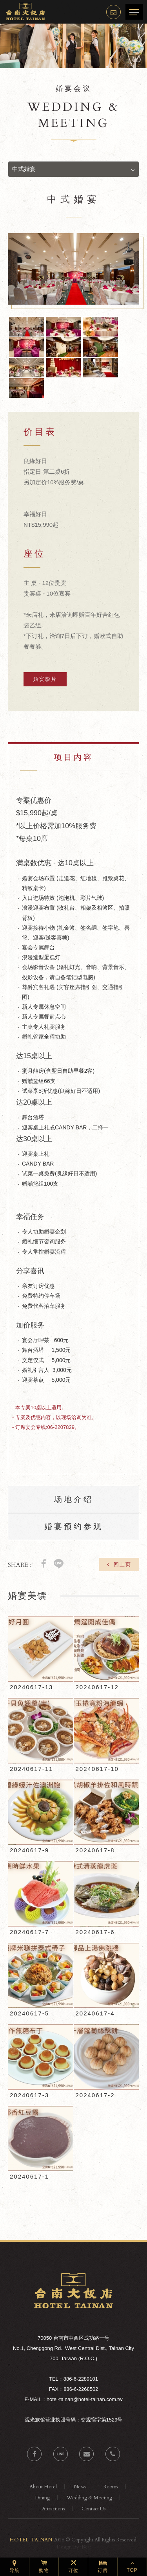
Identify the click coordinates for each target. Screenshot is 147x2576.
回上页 (119, 1564)
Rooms (110, 2486)
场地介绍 (73, 1499)
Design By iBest (73, 2546)
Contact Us (93, 2508)
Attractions (53, 2508)
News (80, 2486)
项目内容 (73, 757)
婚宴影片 (45, 679)
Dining (42, 2497)
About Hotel (43, 2486)
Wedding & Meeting (89, 2497)
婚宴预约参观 (73, 1526)
